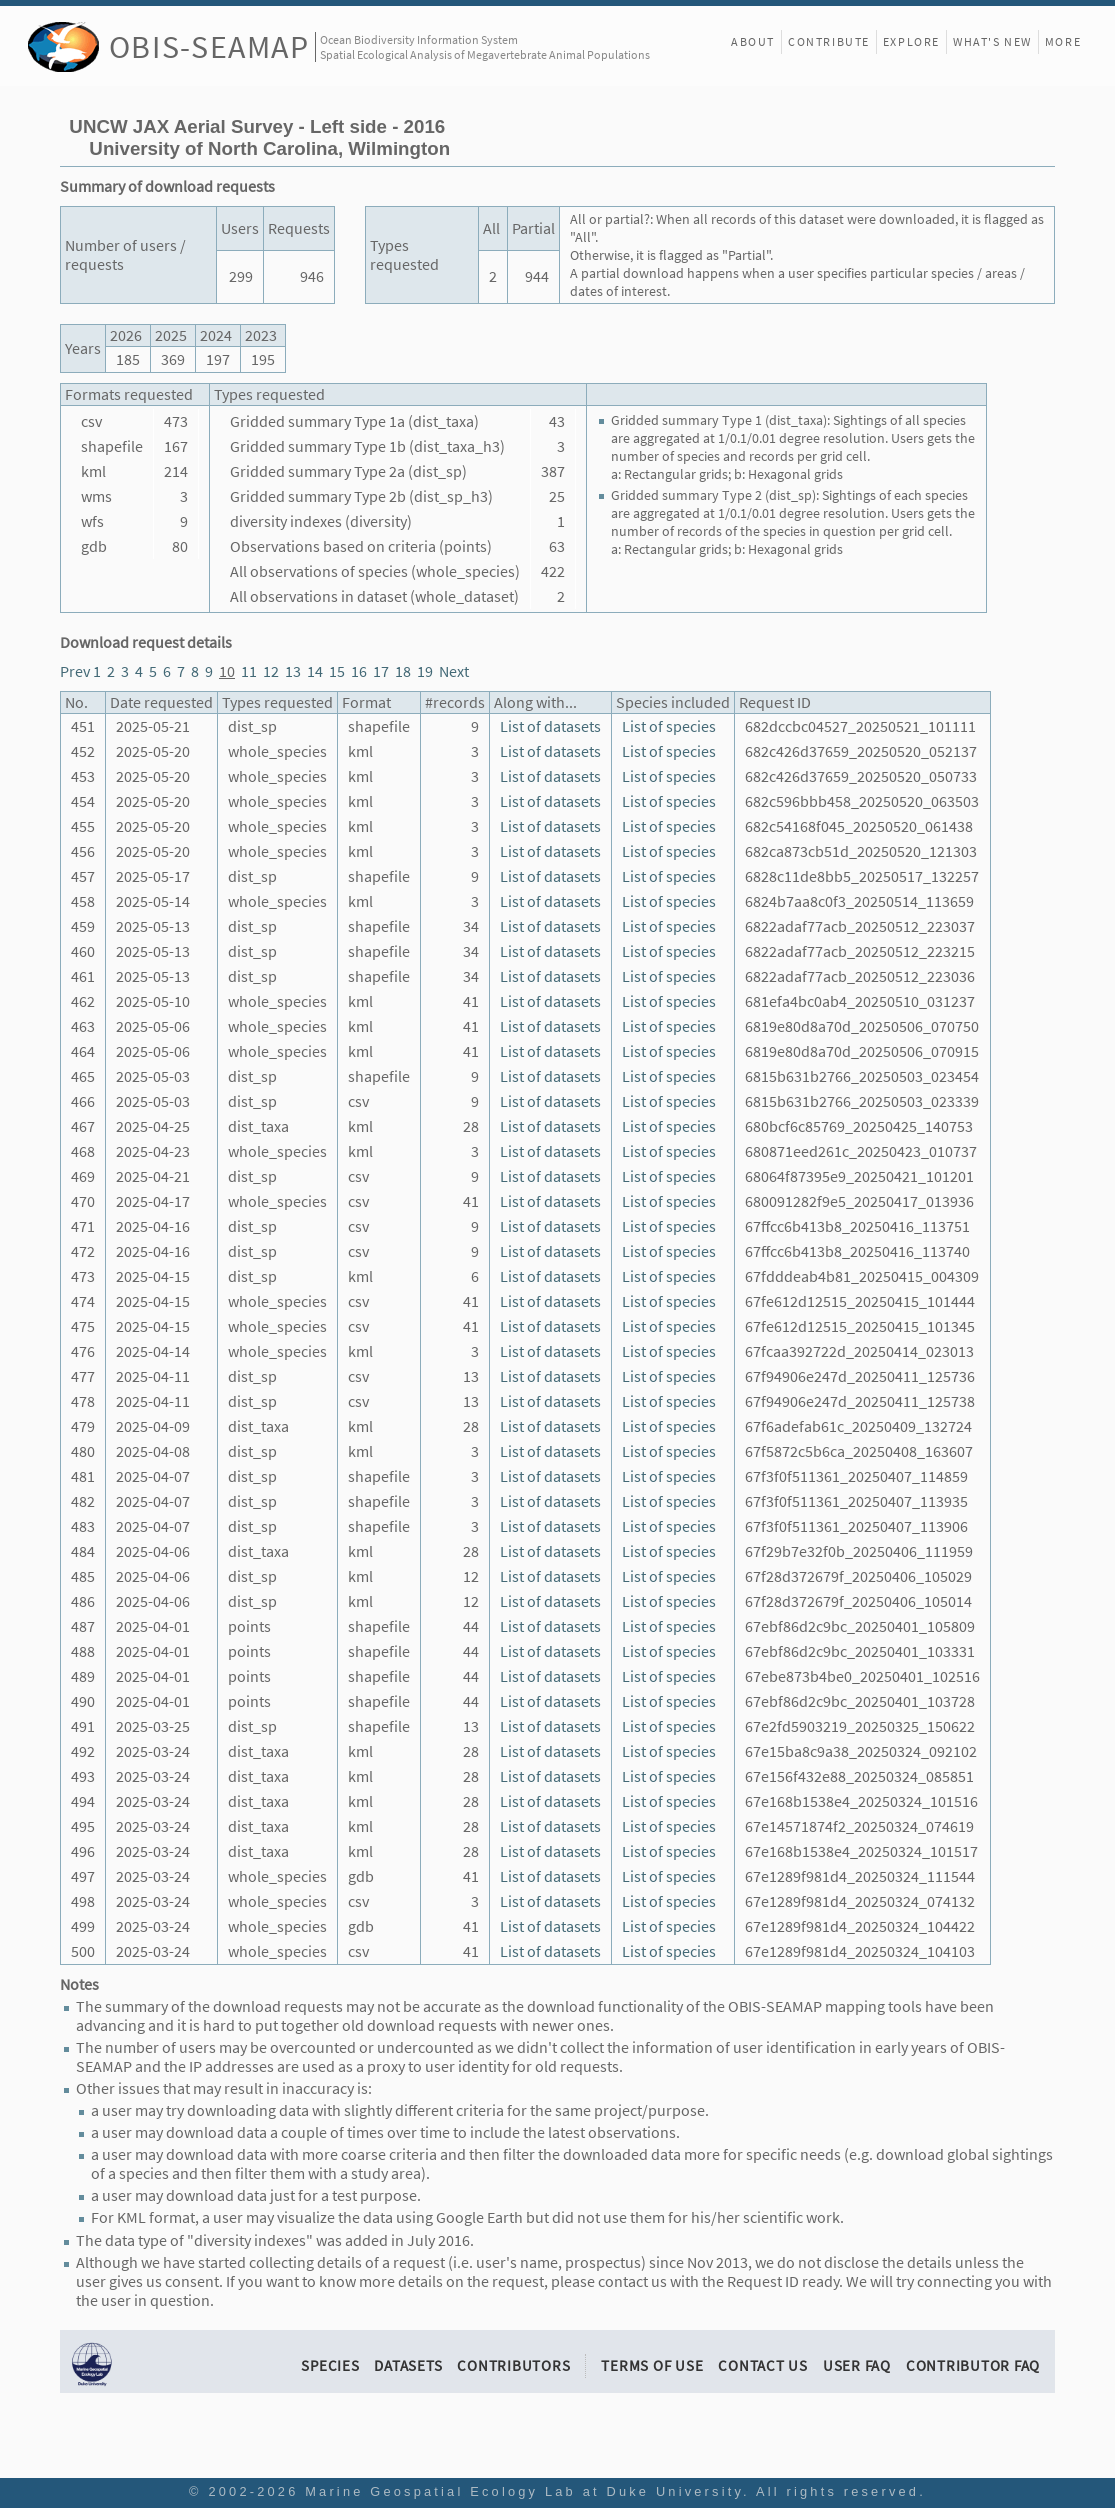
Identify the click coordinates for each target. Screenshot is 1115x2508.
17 (381, 671)
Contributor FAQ (973, 2365)
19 (425, 671)
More (1063, 41)
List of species (669, 726)
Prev (75, 671)
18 (403, 671)
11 (249, 671)
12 (271, 671)
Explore (911, 41)
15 (337, 671)
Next (454, 671)
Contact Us (763, 2365)
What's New (992, 41)
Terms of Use (652, 2365)
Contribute (829, 41)
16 (359, 671)
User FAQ (857, 2365)
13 (293, 671)
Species (330, 2365)
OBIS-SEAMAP (209, 46)
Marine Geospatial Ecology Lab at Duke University (524, 2491)
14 (315, 671)
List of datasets (550, 726)
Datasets (408, 2365)
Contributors (513, 2365)
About (753, 41)
